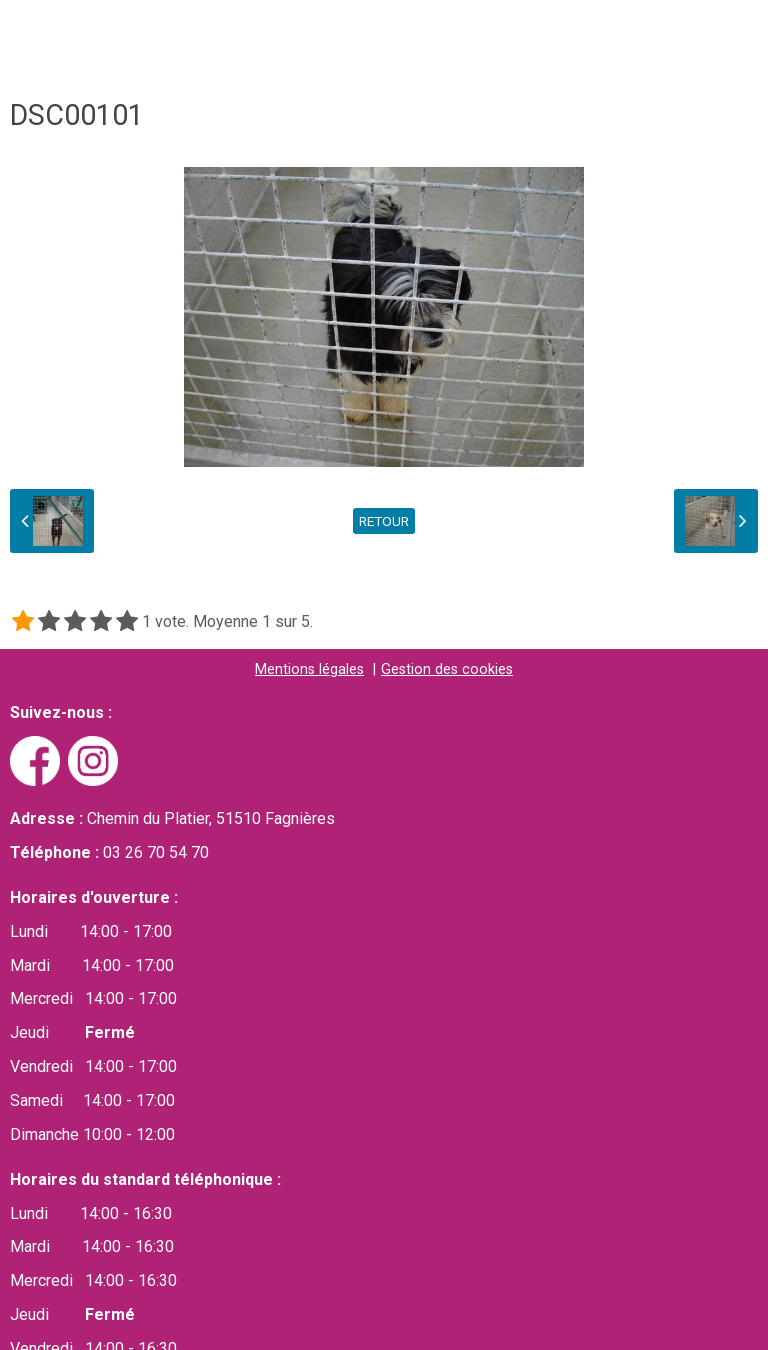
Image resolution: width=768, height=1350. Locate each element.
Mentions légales (309, 670)
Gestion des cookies (447, 670)
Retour (384, 522)
